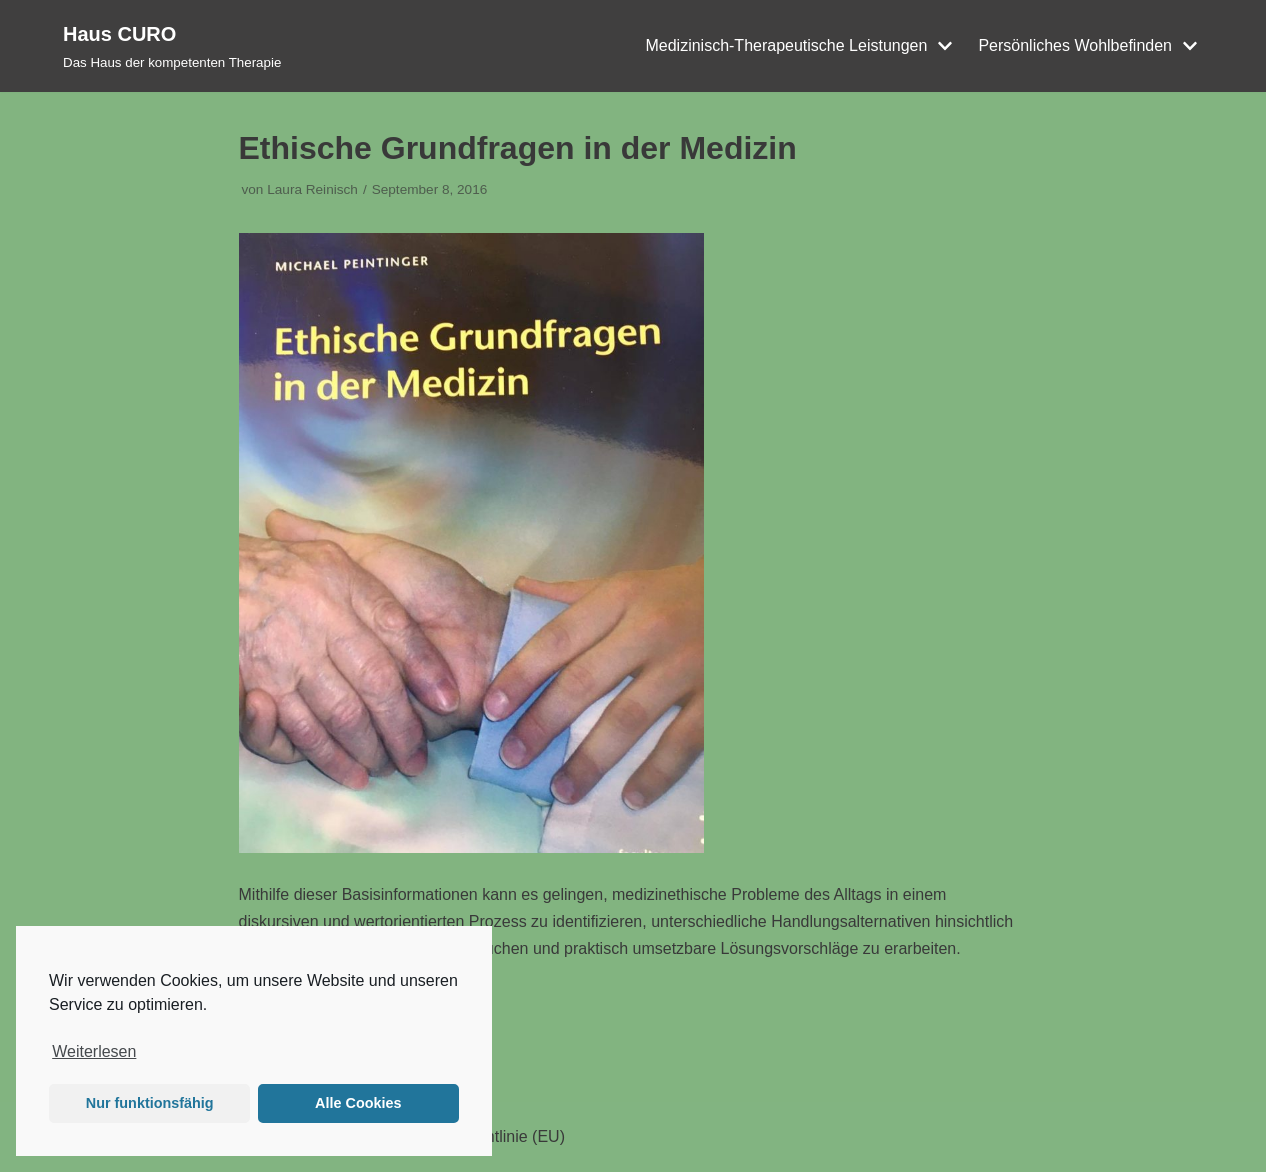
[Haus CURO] (172, 46)
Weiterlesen (94, 1051)
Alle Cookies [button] (358, 1103)
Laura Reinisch (312, 189)
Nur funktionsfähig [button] (150, 1103)
